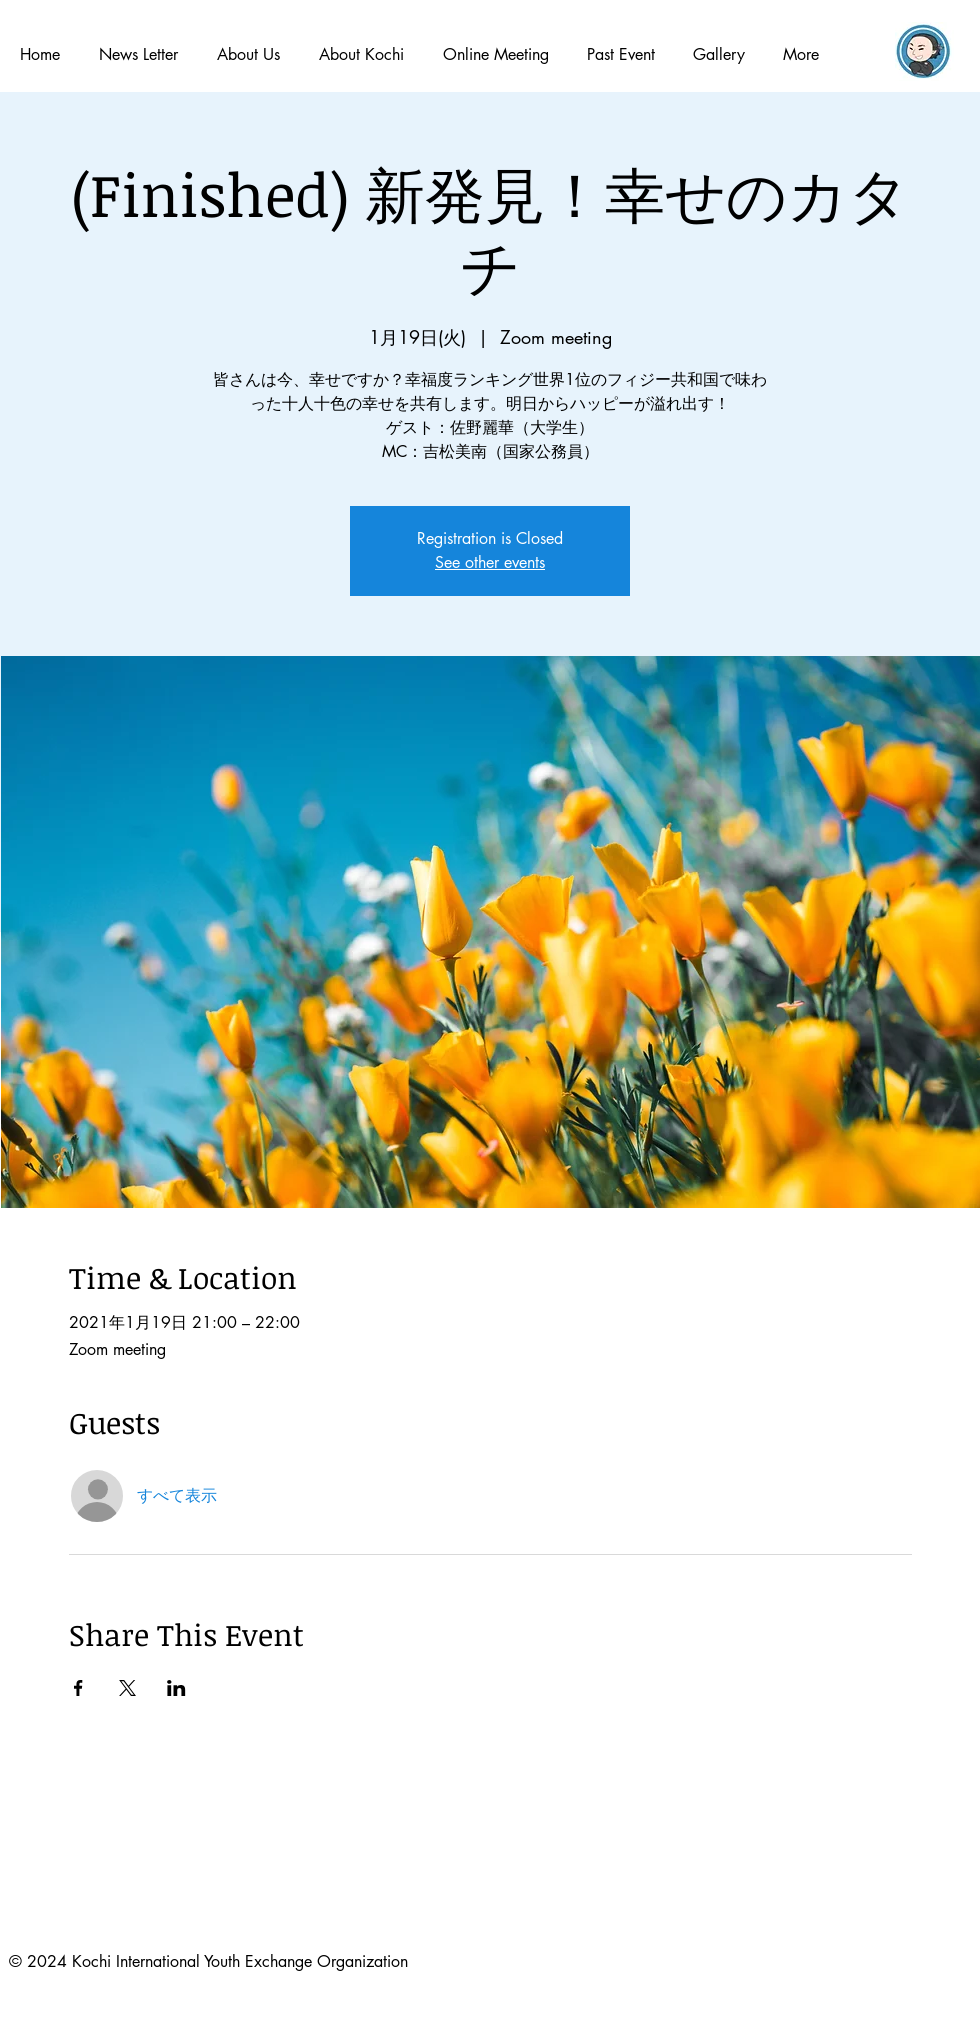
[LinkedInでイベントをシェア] (176, 1688)
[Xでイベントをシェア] (127, 1688)
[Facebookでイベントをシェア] (78, 1688)
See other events (490, 562)
